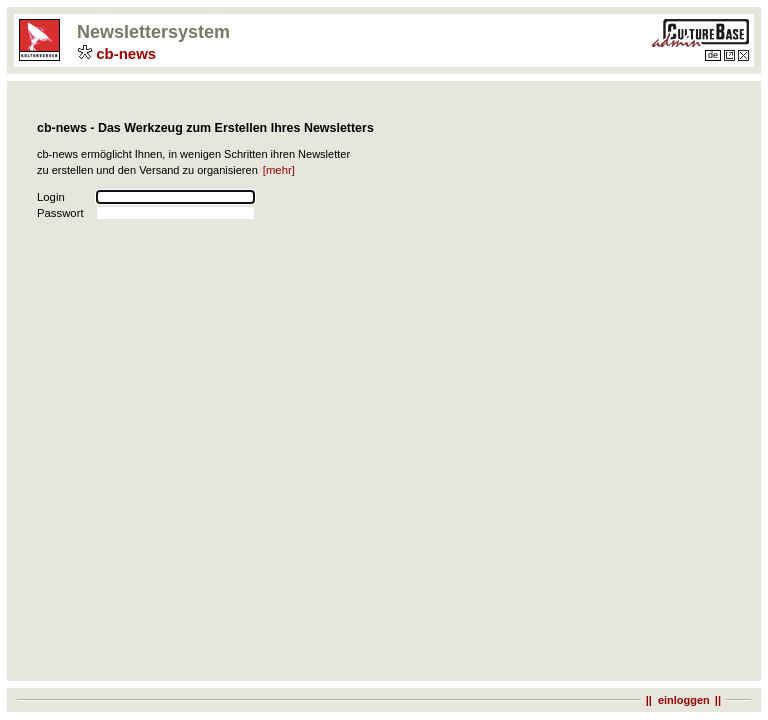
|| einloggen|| (683, 700)
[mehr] (281, 170)
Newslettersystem (156, 32)
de (713, 55)
